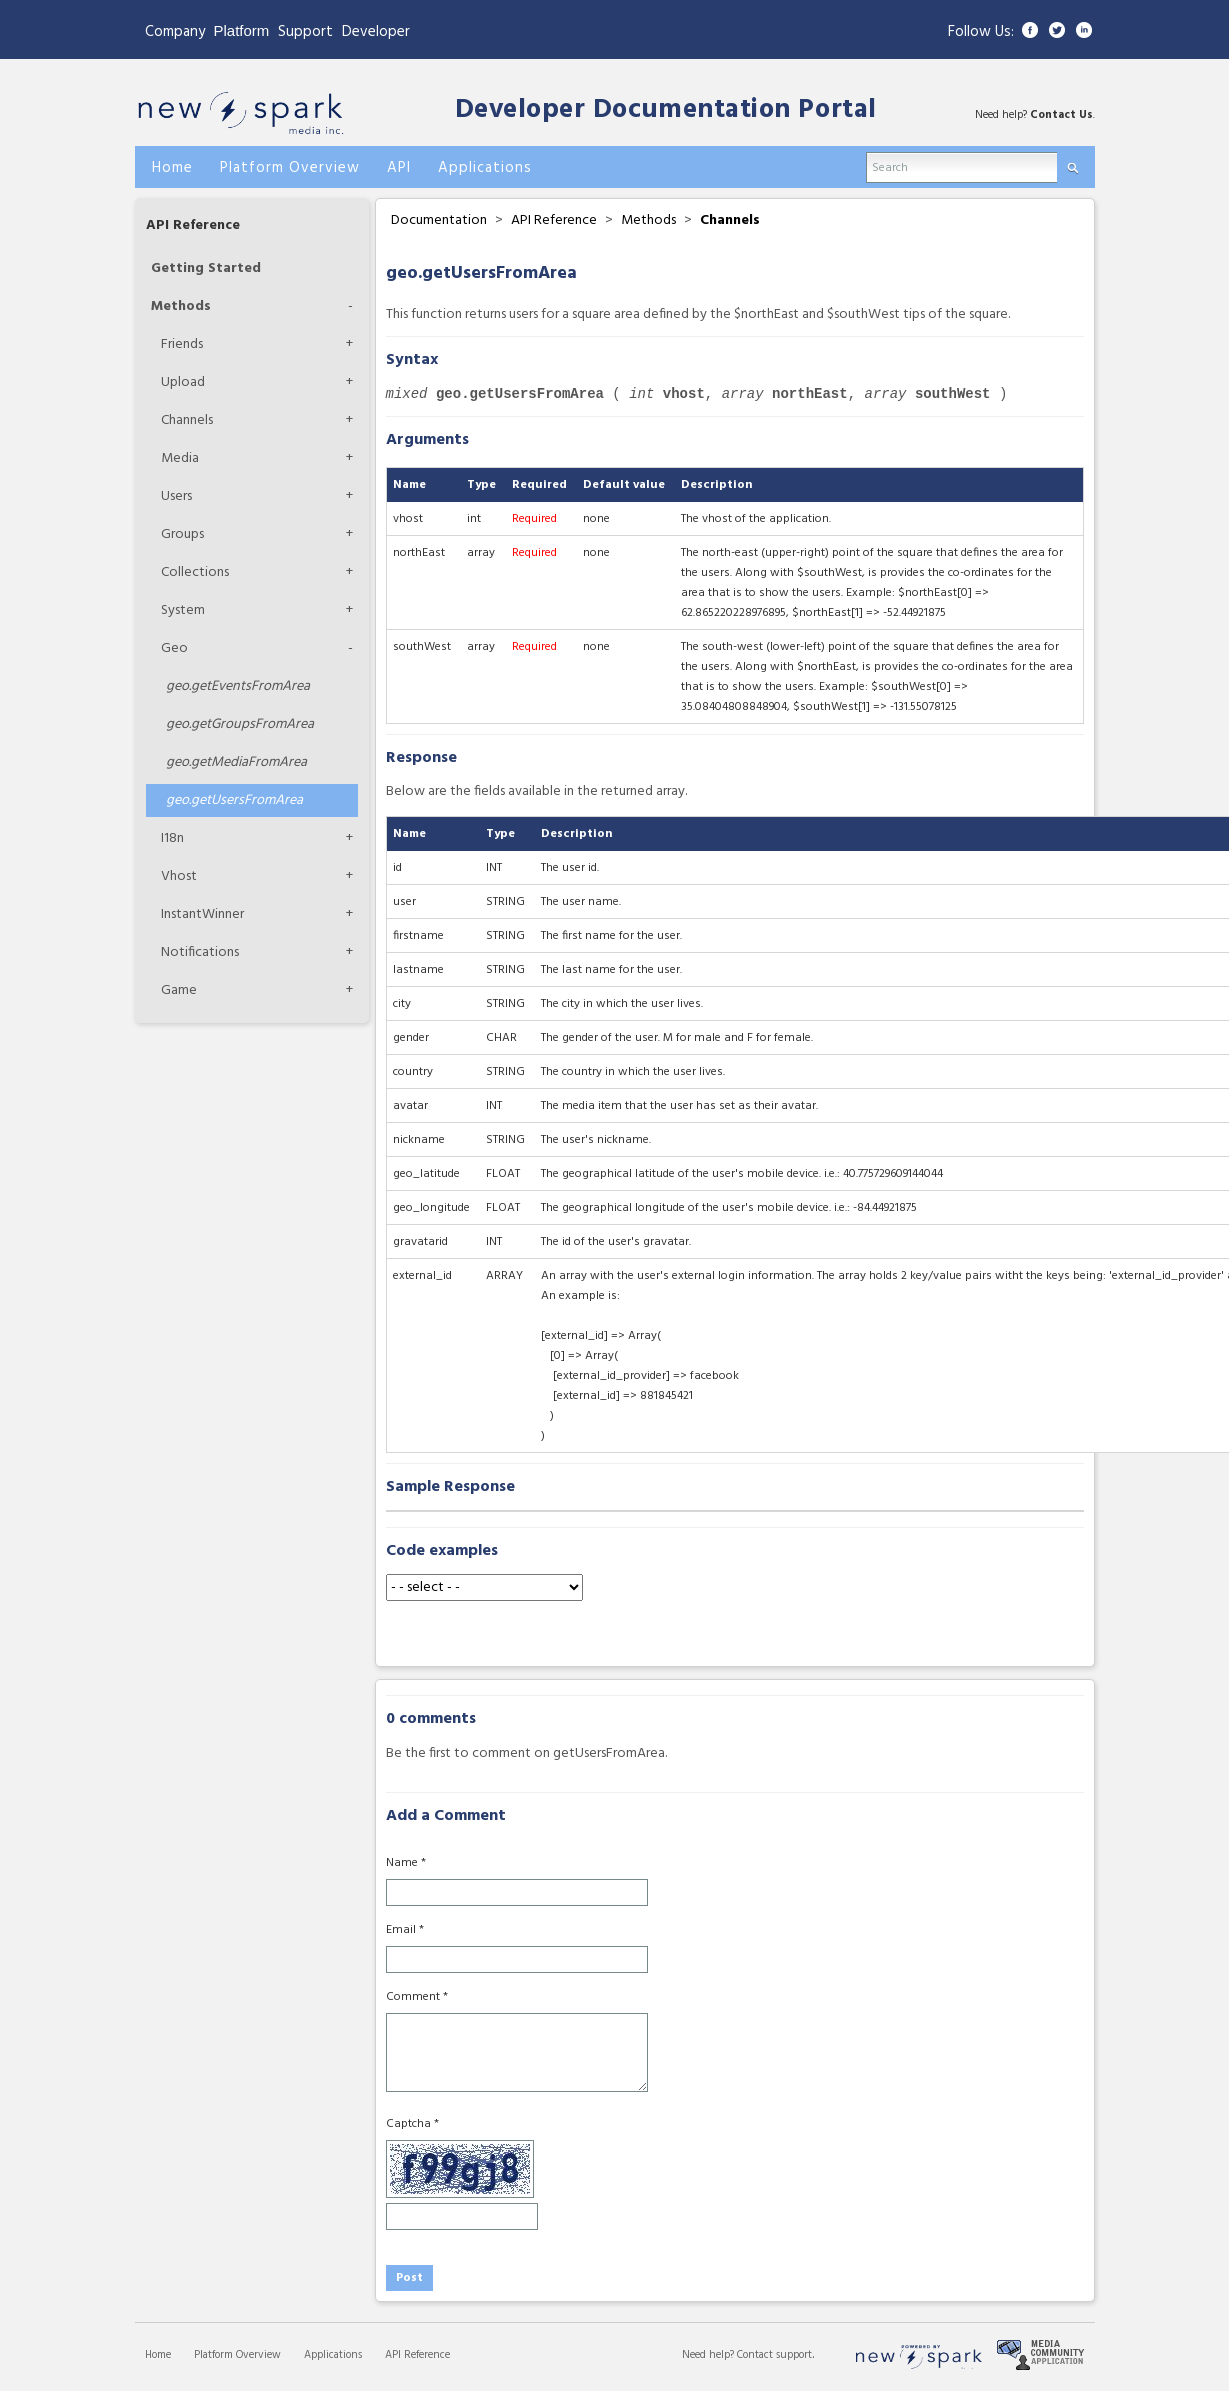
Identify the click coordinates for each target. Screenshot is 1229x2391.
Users (176, 496)
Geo (174, 648)
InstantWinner (202, 914)
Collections (195, 572)
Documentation (439, 220)
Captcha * (412, 2124)
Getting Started (206, 268)
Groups (182, 534)
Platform (242, 30)
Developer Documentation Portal (666, 110)
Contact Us (1061, 115)
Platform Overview (237, 2355)
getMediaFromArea (236, 762)
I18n (172, 838)
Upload (183, 382)
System (183, 610)
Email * (405, 1930)
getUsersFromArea (234, 800)
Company (175, 32)
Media (180, 458)
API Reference (193, 225)
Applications (333, 2355)
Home (158, 2355)
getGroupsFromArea (240, 724)
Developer (376, 32)
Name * (406, 1863)
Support (305, 32)
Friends (182, 344)
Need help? (709, 2355)
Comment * (417, 1997)
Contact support (774, 2355)
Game (179, 990)
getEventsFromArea (238, 686)
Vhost (179, 876)
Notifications (200, 952)
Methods (181, 306)
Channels (187, 420)
